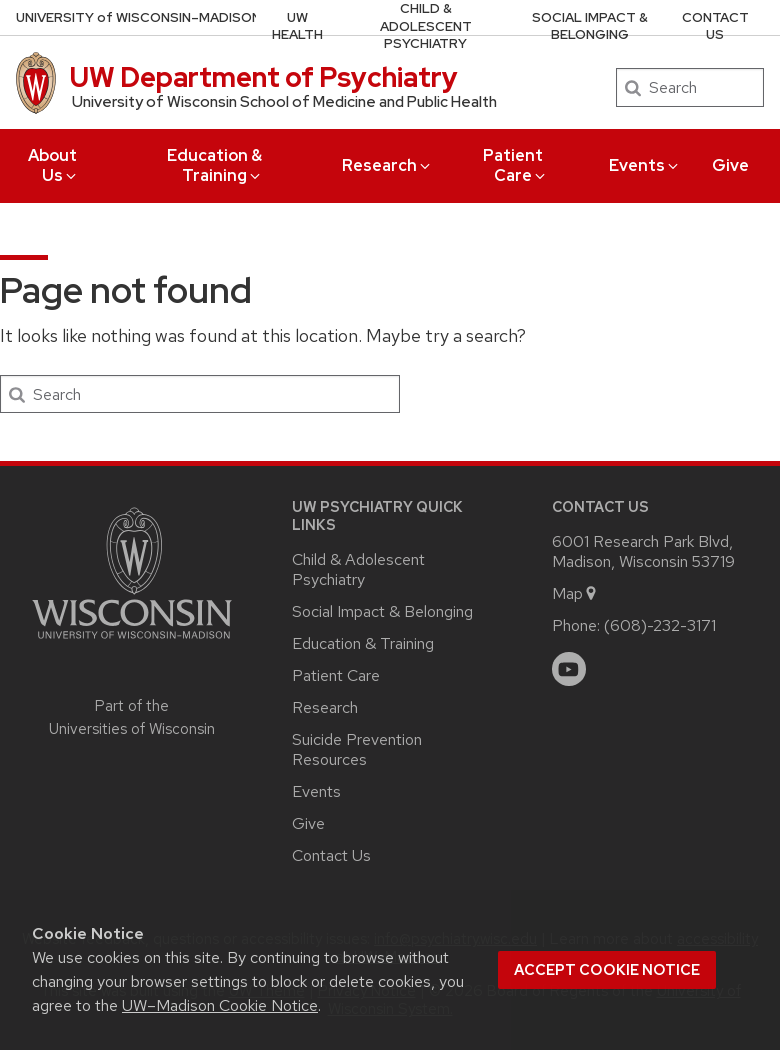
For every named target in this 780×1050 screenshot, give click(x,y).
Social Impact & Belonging (590, 26)
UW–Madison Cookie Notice (220, 1005)
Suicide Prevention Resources (357, 749)
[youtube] (569, 669)
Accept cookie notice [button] (607, 970)
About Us (53, 165)
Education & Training (215, 165)
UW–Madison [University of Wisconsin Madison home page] (138, 17)
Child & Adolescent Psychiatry (426, 26)
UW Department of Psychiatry (264, 77)
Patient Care (515, 165)
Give (730, 165)
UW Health (297, 26)
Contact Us (715, 26)
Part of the (132, 717)
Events (645, 165)
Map (575, 593)
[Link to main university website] (132, 642)
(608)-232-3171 (660, 625)
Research (387, 165)
